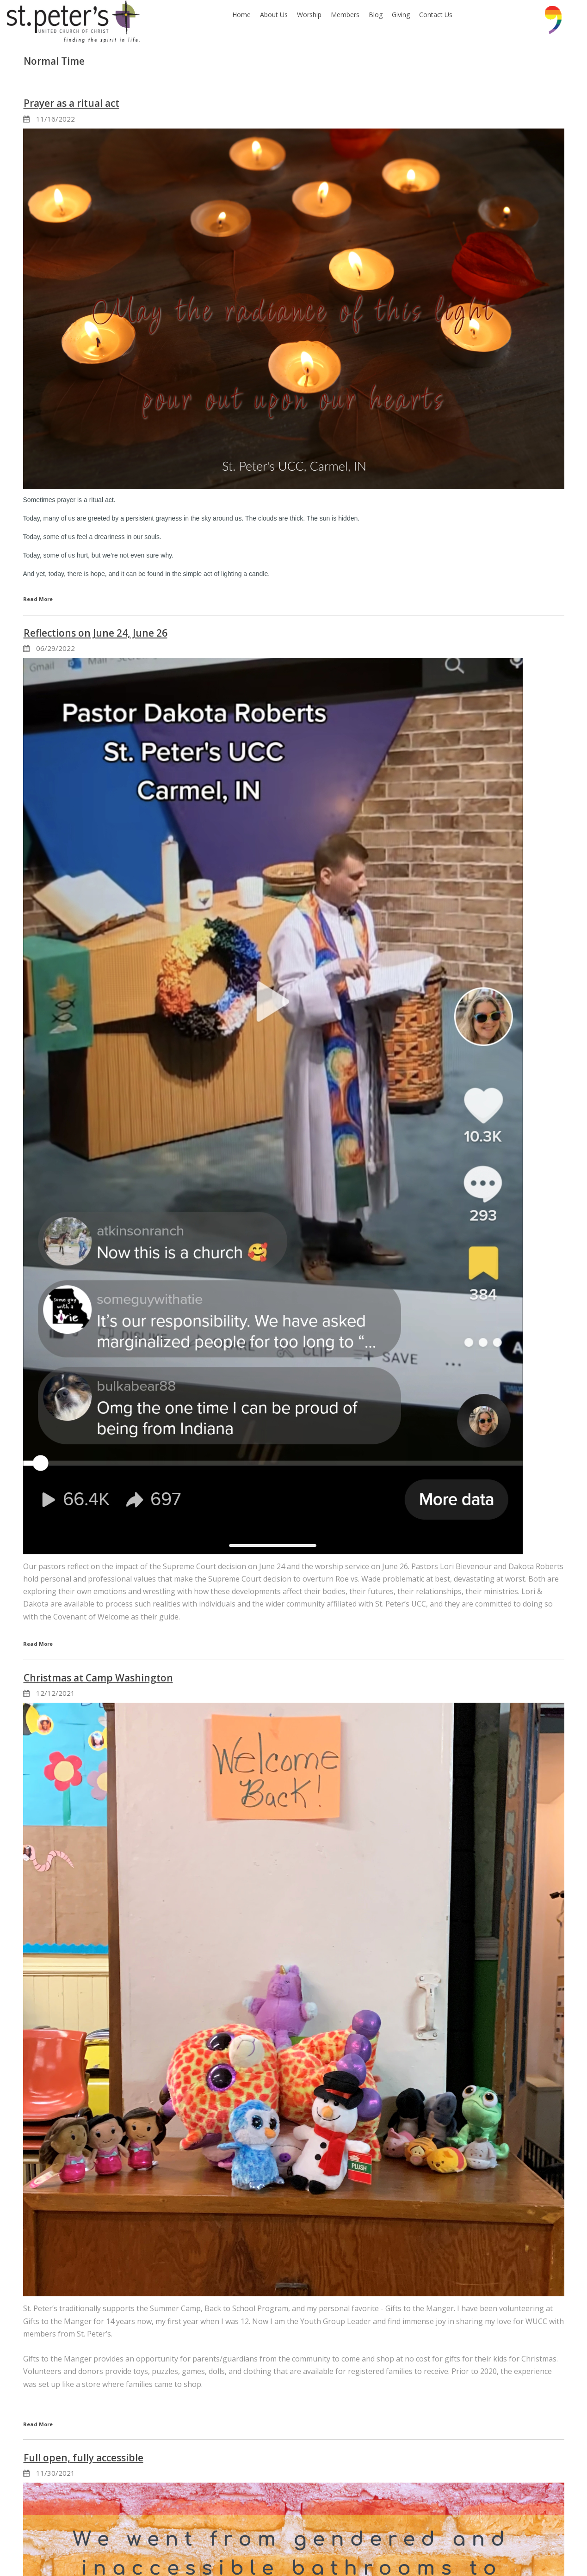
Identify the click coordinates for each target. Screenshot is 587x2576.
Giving (401, 14)
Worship (309, 14)
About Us (274, 14)
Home (241, 14)
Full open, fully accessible (83, 2457)
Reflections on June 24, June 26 (95, 632)
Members (345, 14)
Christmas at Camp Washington (98, 1677)
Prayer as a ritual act (71, 103)
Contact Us (435, 14)
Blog (376, 14)
